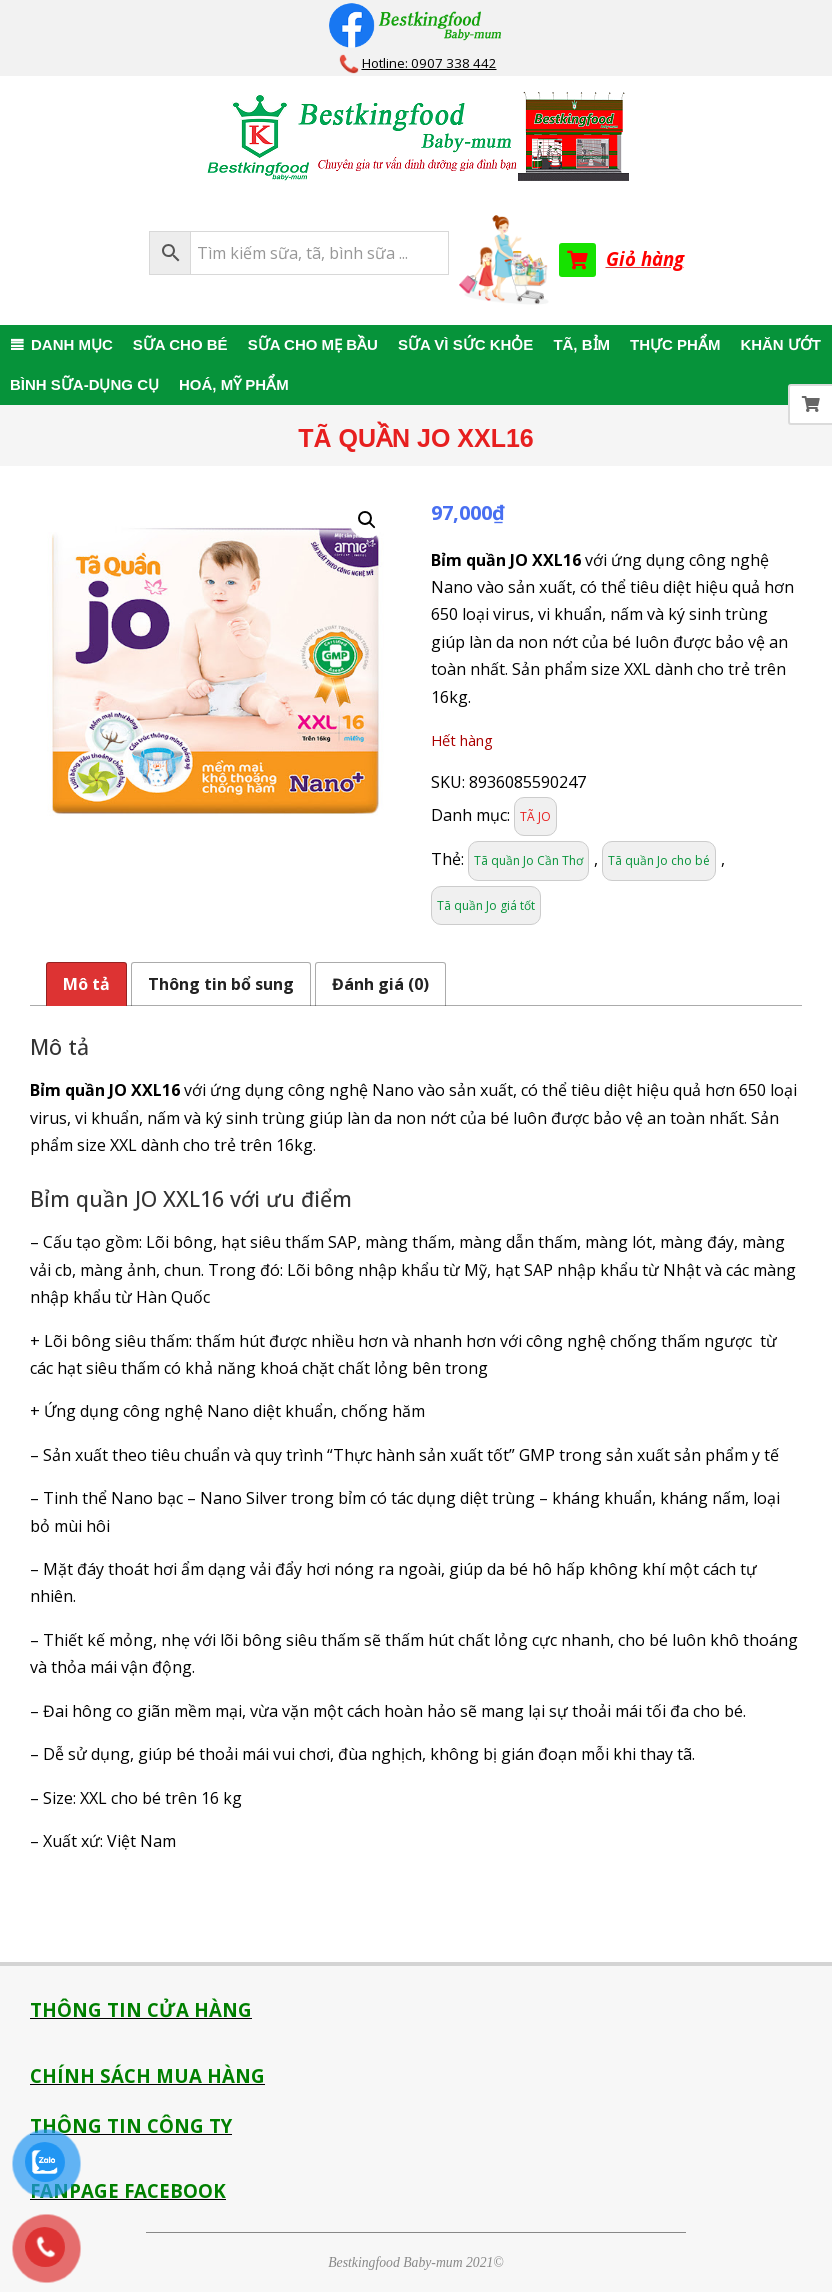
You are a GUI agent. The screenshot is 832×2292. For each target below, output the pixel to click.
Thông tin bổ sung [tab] (221, 984)
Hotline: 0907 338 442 (429, 63)
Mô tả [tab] (86, 984)
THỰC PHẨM (675, 344)
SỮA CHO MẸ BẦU (313, 344)
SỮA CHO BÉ (180, 344)
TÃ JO (535, 816)
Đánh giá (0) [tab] (380, 984)
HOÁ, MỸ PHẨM (234, 384)
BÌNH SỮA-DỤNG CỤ (84, 384)
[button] (367, 520)
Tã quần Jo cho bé (659, 860)
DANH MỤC (72, 344)
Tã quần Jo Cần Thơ (528, 860)
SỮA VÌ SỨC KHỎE (465, 344)
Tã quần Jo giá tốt (486, 905)
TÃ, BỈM (581, 344)
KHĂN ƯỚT (780, 344)
